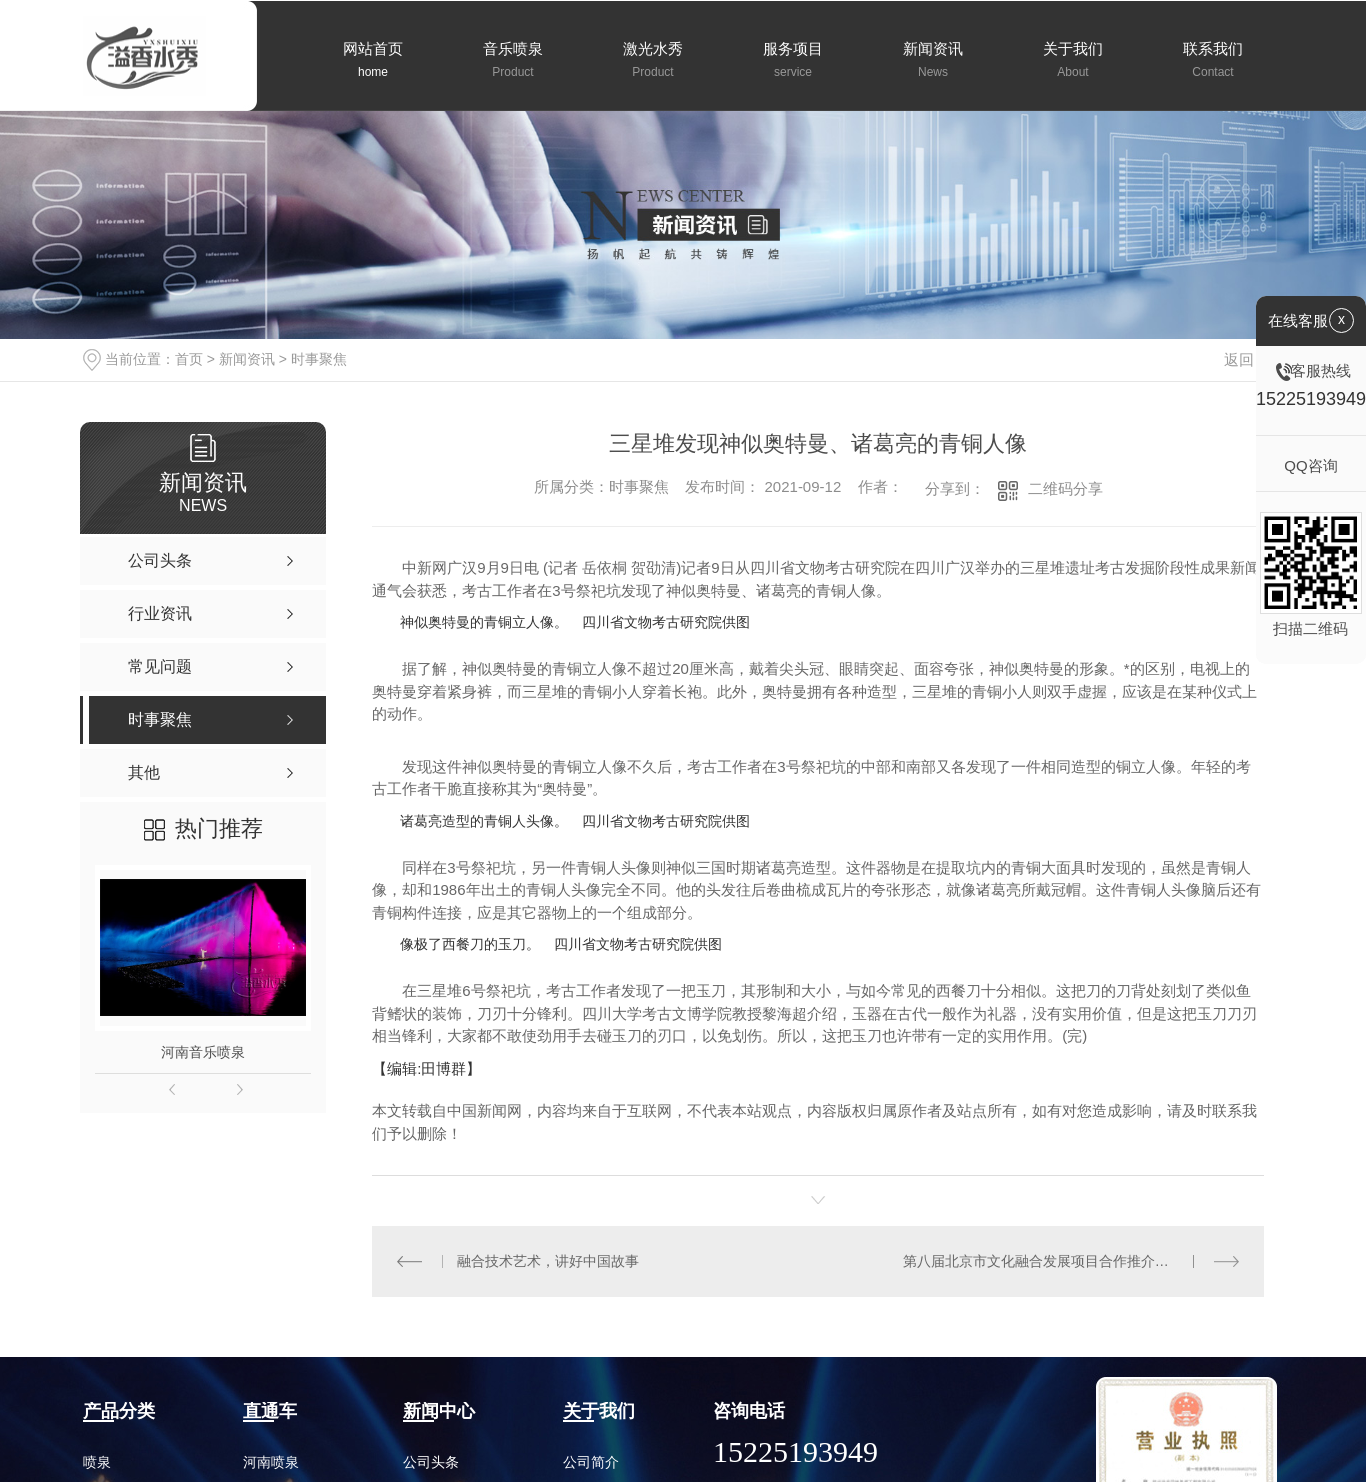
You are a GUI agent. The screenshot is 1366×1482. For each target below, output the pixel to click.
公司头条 (431, 1462)
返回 (1251, 359)
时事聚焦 (319, 359)
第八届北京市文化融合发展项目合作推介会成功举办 (1064, 1261)
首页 (189, 359)
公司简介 (591, 1462)
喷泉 (97, 1462)
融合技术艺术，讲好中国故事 (547, 1261)
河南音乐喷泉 (203, 1052)
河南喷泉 (271, 1462)
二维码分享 (1065, 488)
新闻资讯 (247, 359)
